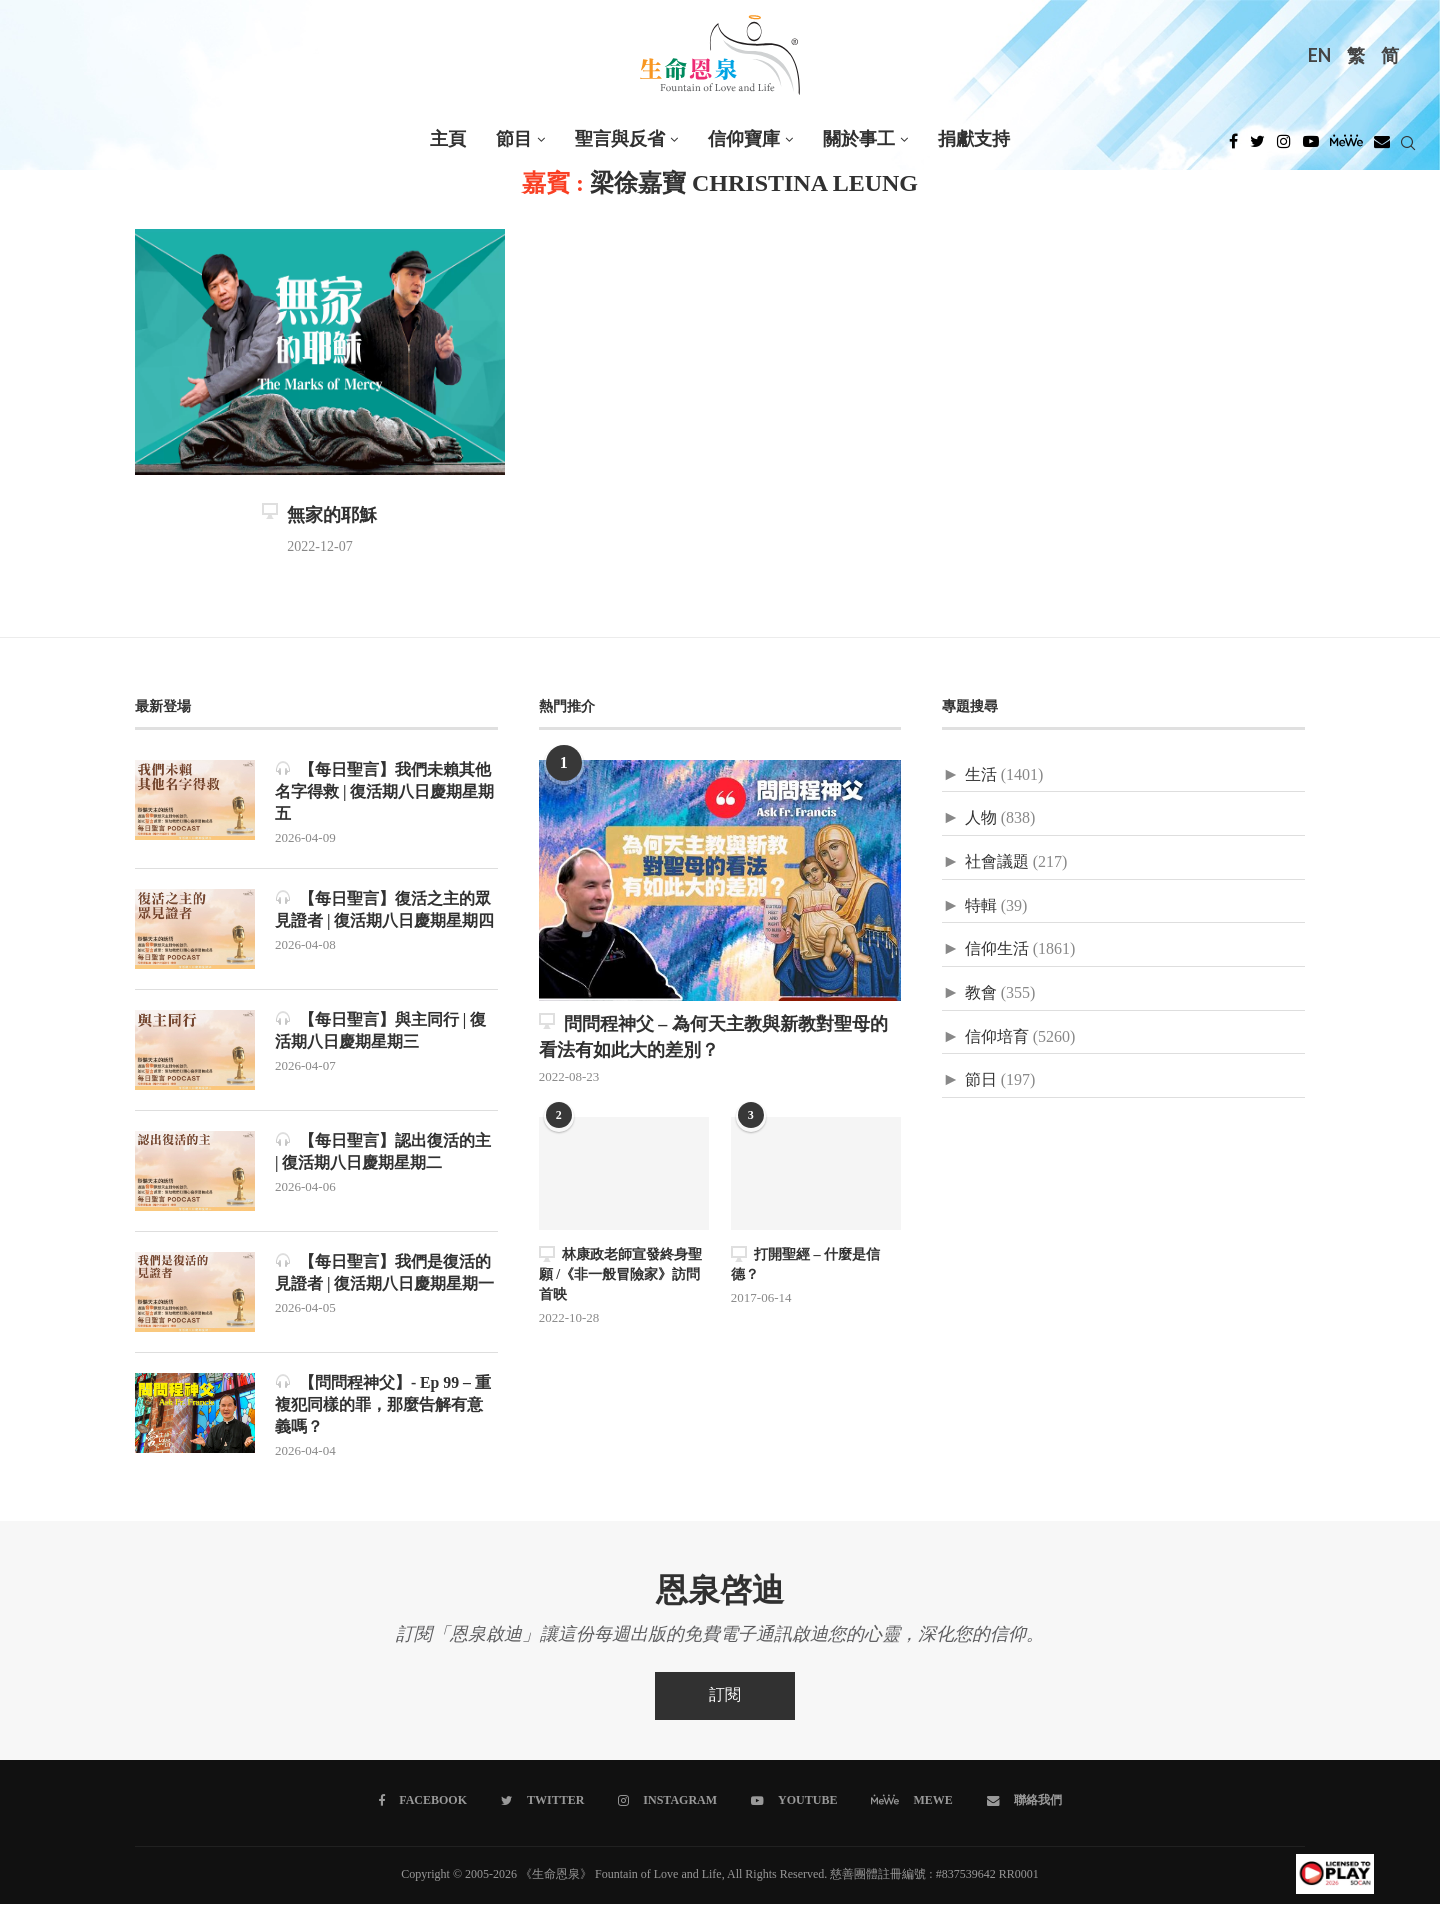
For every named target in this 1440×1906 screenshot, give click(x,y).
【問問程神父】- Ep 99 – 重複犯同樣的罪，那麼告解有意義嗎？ (383, 1406)
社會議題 (997, 862)
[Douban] (1382, 147)
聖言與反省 (620, 139)
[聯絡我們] (1023, 1803)
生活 (981, 775)
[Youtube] (1311, 147)
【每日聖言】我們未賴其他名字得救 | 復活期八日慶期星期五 (385, 792)
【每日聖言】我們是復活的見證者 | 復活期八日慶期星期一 (385, 1273)
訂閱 (725, 1697)
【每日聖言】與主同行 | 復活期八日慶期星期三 (381, 1031)
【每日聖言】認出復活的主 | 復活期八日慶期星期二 (383, 1152)
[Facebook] (1233, 147)
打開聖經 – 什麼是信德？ (805, 1264)
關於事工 (859, 139)
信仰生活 (997, 949)
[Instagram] (1284, 147)
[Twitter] (1257, 147)
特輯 (981, 906)
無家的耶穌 (319, 516)
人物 (981, 818)
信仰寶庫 (744, 139)
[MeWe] (1346, 147)
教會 (981, 993)
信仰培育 (997, 1037)
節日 (981, 1080)
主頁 (448, 139)
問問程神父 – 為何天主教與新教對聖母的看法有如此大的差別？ (713, 1036)
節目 (514, 139)
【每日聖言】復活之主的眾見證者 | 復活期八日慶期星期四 (385, 910)
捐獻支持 (974, 139)
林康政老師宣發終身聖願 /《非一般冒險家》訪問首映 (620, 1274)
